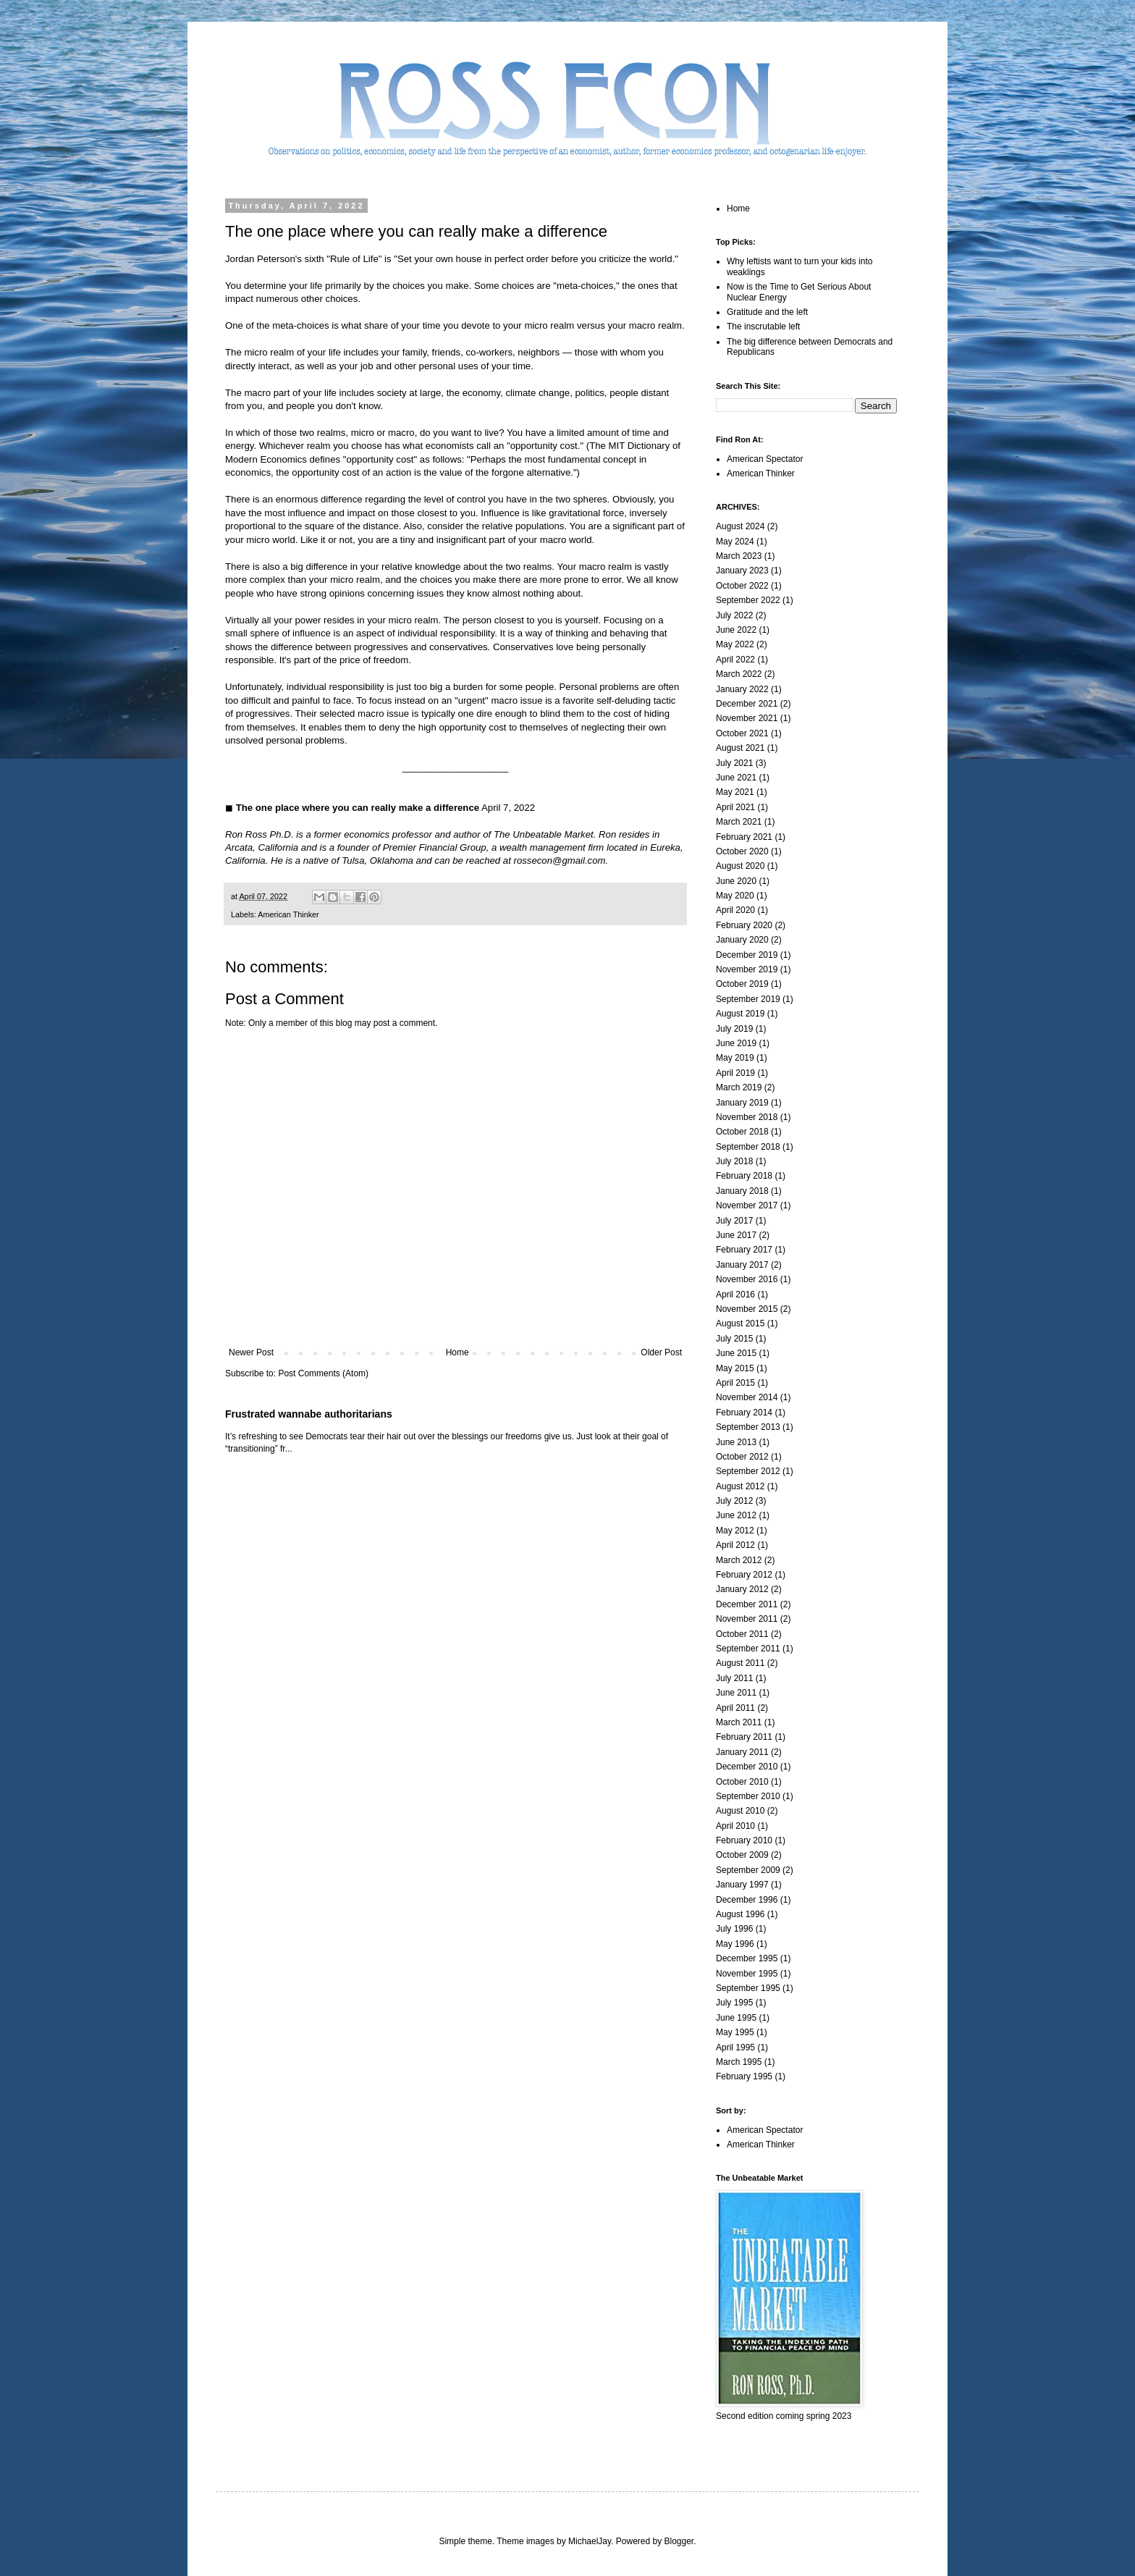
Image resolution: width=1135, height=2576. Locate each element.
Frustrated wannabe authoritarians (308, 1414)
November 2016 (746, 1279)
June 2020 (736, 881)
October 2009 (742, 1855)
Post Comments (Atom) (323, 1373)
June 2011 (736, 1693)
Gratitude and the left (767, 312)
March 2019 (738, 1087)
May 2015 (735, 1368)
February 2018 (744, 1176)
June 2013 (736, 1442)
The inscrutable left (763, 326)
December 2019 (746, 955)
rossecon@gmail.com (560, 860)
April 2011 (735, 1708)
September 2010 (748, 1796)
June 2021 (736, 778)
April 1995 (735, 2047)
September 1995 (748, 1988)
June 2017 (736, 1235)
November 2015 (746, 1309)
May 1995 (735, 2032)
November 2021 (746, 718)
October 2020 (742, 851)
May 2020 (735, 896)
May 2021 (735, 792)
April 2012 (735, 1545)
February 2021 (744, 837)
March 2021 (738, 822)
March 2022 (738, 674)
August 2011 (740, 1663)
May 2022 (735, 644)
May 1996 (735, 1944)
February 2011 (744, 1737)
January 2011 (742, 1752)
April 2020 (735, 910)
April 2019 (735, 1073)
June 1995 (736, 2018)
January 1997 (742, 1885)
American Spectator (765, 459)
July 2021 (734, 763)
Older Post (661, 1352)
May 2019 (735, 1058)
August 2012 (740, 1486)
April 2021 (735, 807)
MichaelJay (589, 2541)
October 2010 (742, 1782)
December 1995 (746, 1958)
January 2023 (742, 570)
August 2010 (740, 1811)
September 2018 (748, 1147)
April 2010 (735, 1826)
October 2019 (742, 984)
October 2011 (742, 1634)
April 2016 (735, 1294)
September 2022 (748, 600)
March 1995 (738, 2062)
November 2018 (746, 1117)
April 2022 (735, 659)
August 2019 (740, 1014)
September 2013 (748, 1427)
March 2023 (738, 556)
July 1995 (734, 2003)
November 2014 (746, 1397)
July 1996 (734, 1929)
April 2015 (735, 1383)
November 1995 (746, 1974)
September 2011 (748, 1648)
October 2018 (742, 1132)
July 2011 (734, 1678)
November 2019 (746, 969)
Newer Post (251, 1352)
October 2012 (742, 1457)
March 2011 (738, 1722)
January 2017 (742, 1265)
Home (457, 1352)
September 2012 (748, 1471)
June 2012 (736, 1515)
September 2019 (748, 999)
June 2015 (736, 1353)
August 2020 (740, 866)
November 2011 (746, 1619)
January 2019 (742, 1103)
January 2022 (742, 689)
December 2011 (746, 1604)
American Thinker (288, 914)
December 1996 (746, 1900)
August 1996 (740, 1914)
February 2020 (744, 925)
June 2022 (736, 630)
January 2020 (742, 940)
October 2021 (742, 733)
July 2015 (734, 1339)
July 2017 (734, 1221)
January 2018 (742, 1191)
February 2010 (744, 1840)
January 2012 (742, 1589)
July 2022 (734, 615)
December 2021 (746, 704)
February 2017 (744, 1250)
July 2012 (734, 1501)
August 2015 (740, 1323)
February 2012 (744, 1575)
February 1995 (744, 2076)
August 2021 (740, 748)
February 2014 (744, 1412)
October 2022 (742, 586)
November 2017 (746, 1205)
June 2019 (736, 1043)
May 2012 (735, 1530)
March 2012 (738, 1560)
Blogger (679, 2541)
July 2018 (734, 1161)
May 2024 (735, 541)
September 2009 (748, 1870)
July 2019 (734, 1029)
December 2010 (746, 1766)
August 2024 (740, 526)
